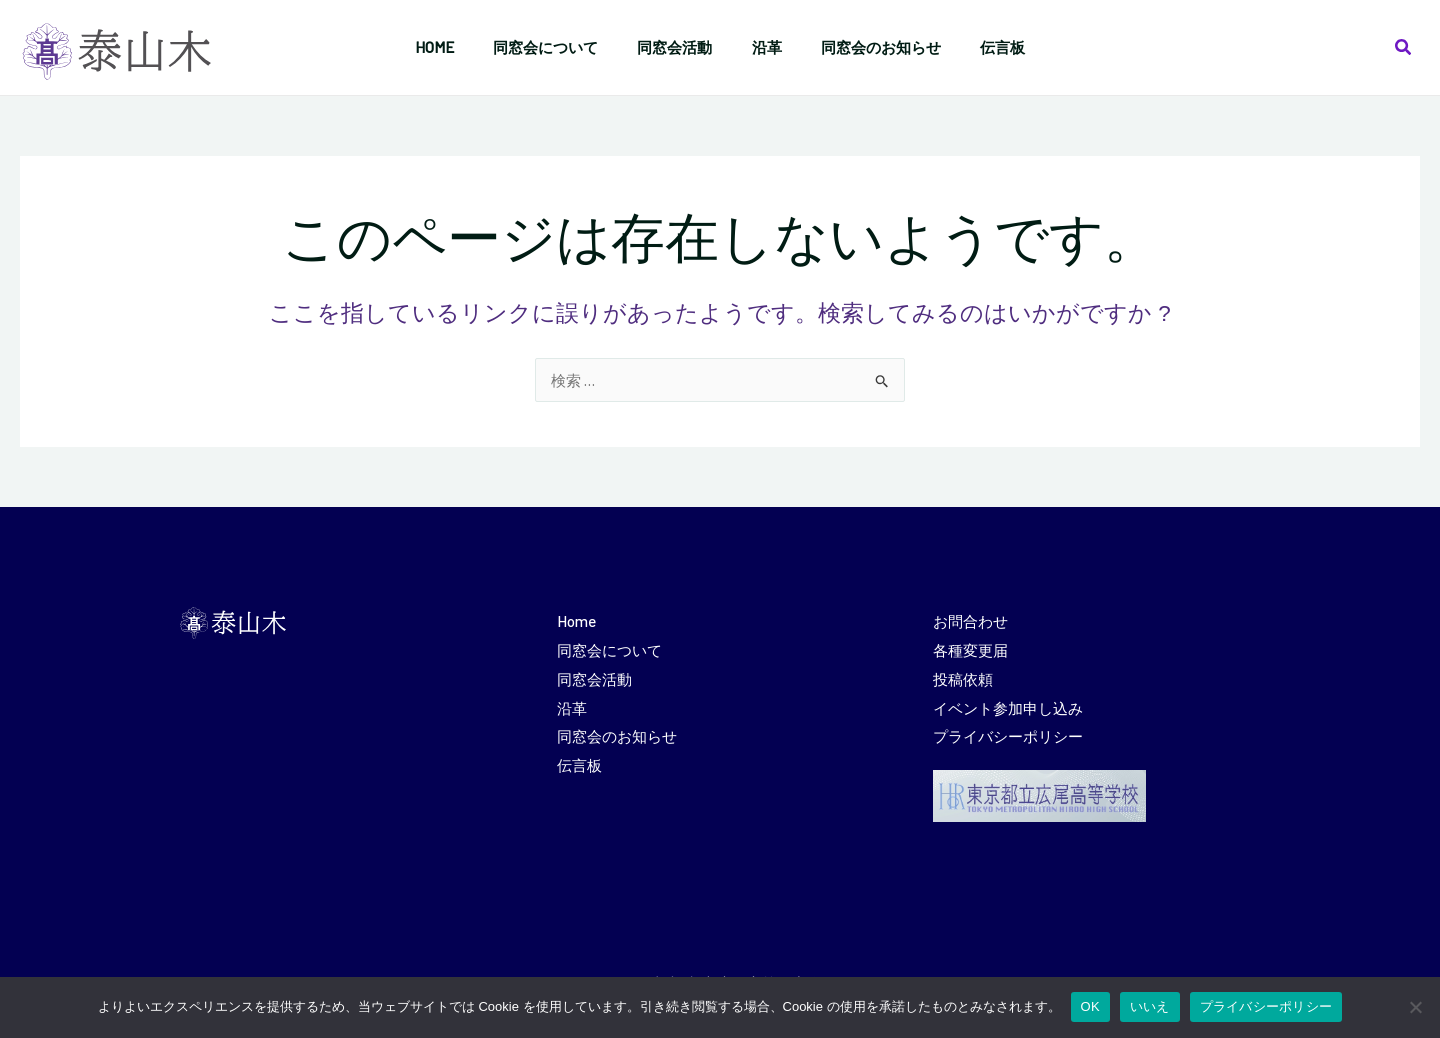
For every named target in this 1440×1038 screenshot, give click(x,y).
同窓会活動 (594, 676)
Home (575, 620)
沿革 (572, 704)
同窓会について (609, 648)
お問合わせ (970, 620)
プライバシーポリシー (1008, 731)
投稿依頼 (963, 676)
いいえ (1150, 1006)
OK (1090, 1006)
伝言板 (579, 759)
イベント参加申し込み (1008, 704)
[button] (1404, 47)
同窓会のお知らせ (617, 731)
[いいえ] (1415, 1007)
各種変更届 (970, 648)
